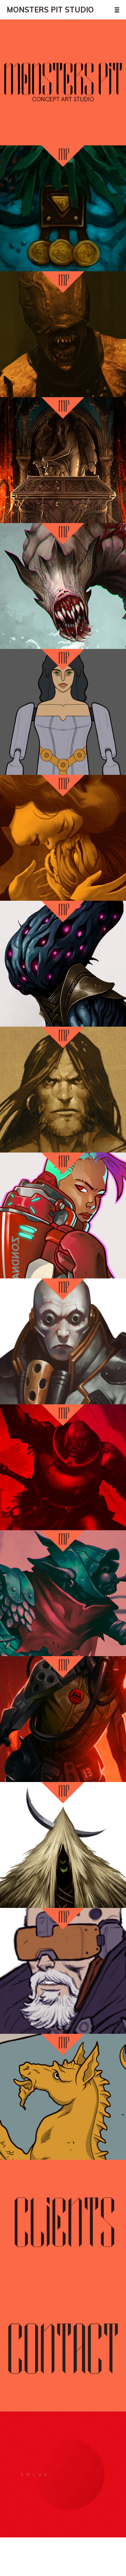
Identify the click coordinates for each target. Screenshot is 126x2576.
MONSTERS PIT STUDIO (50, 9)
